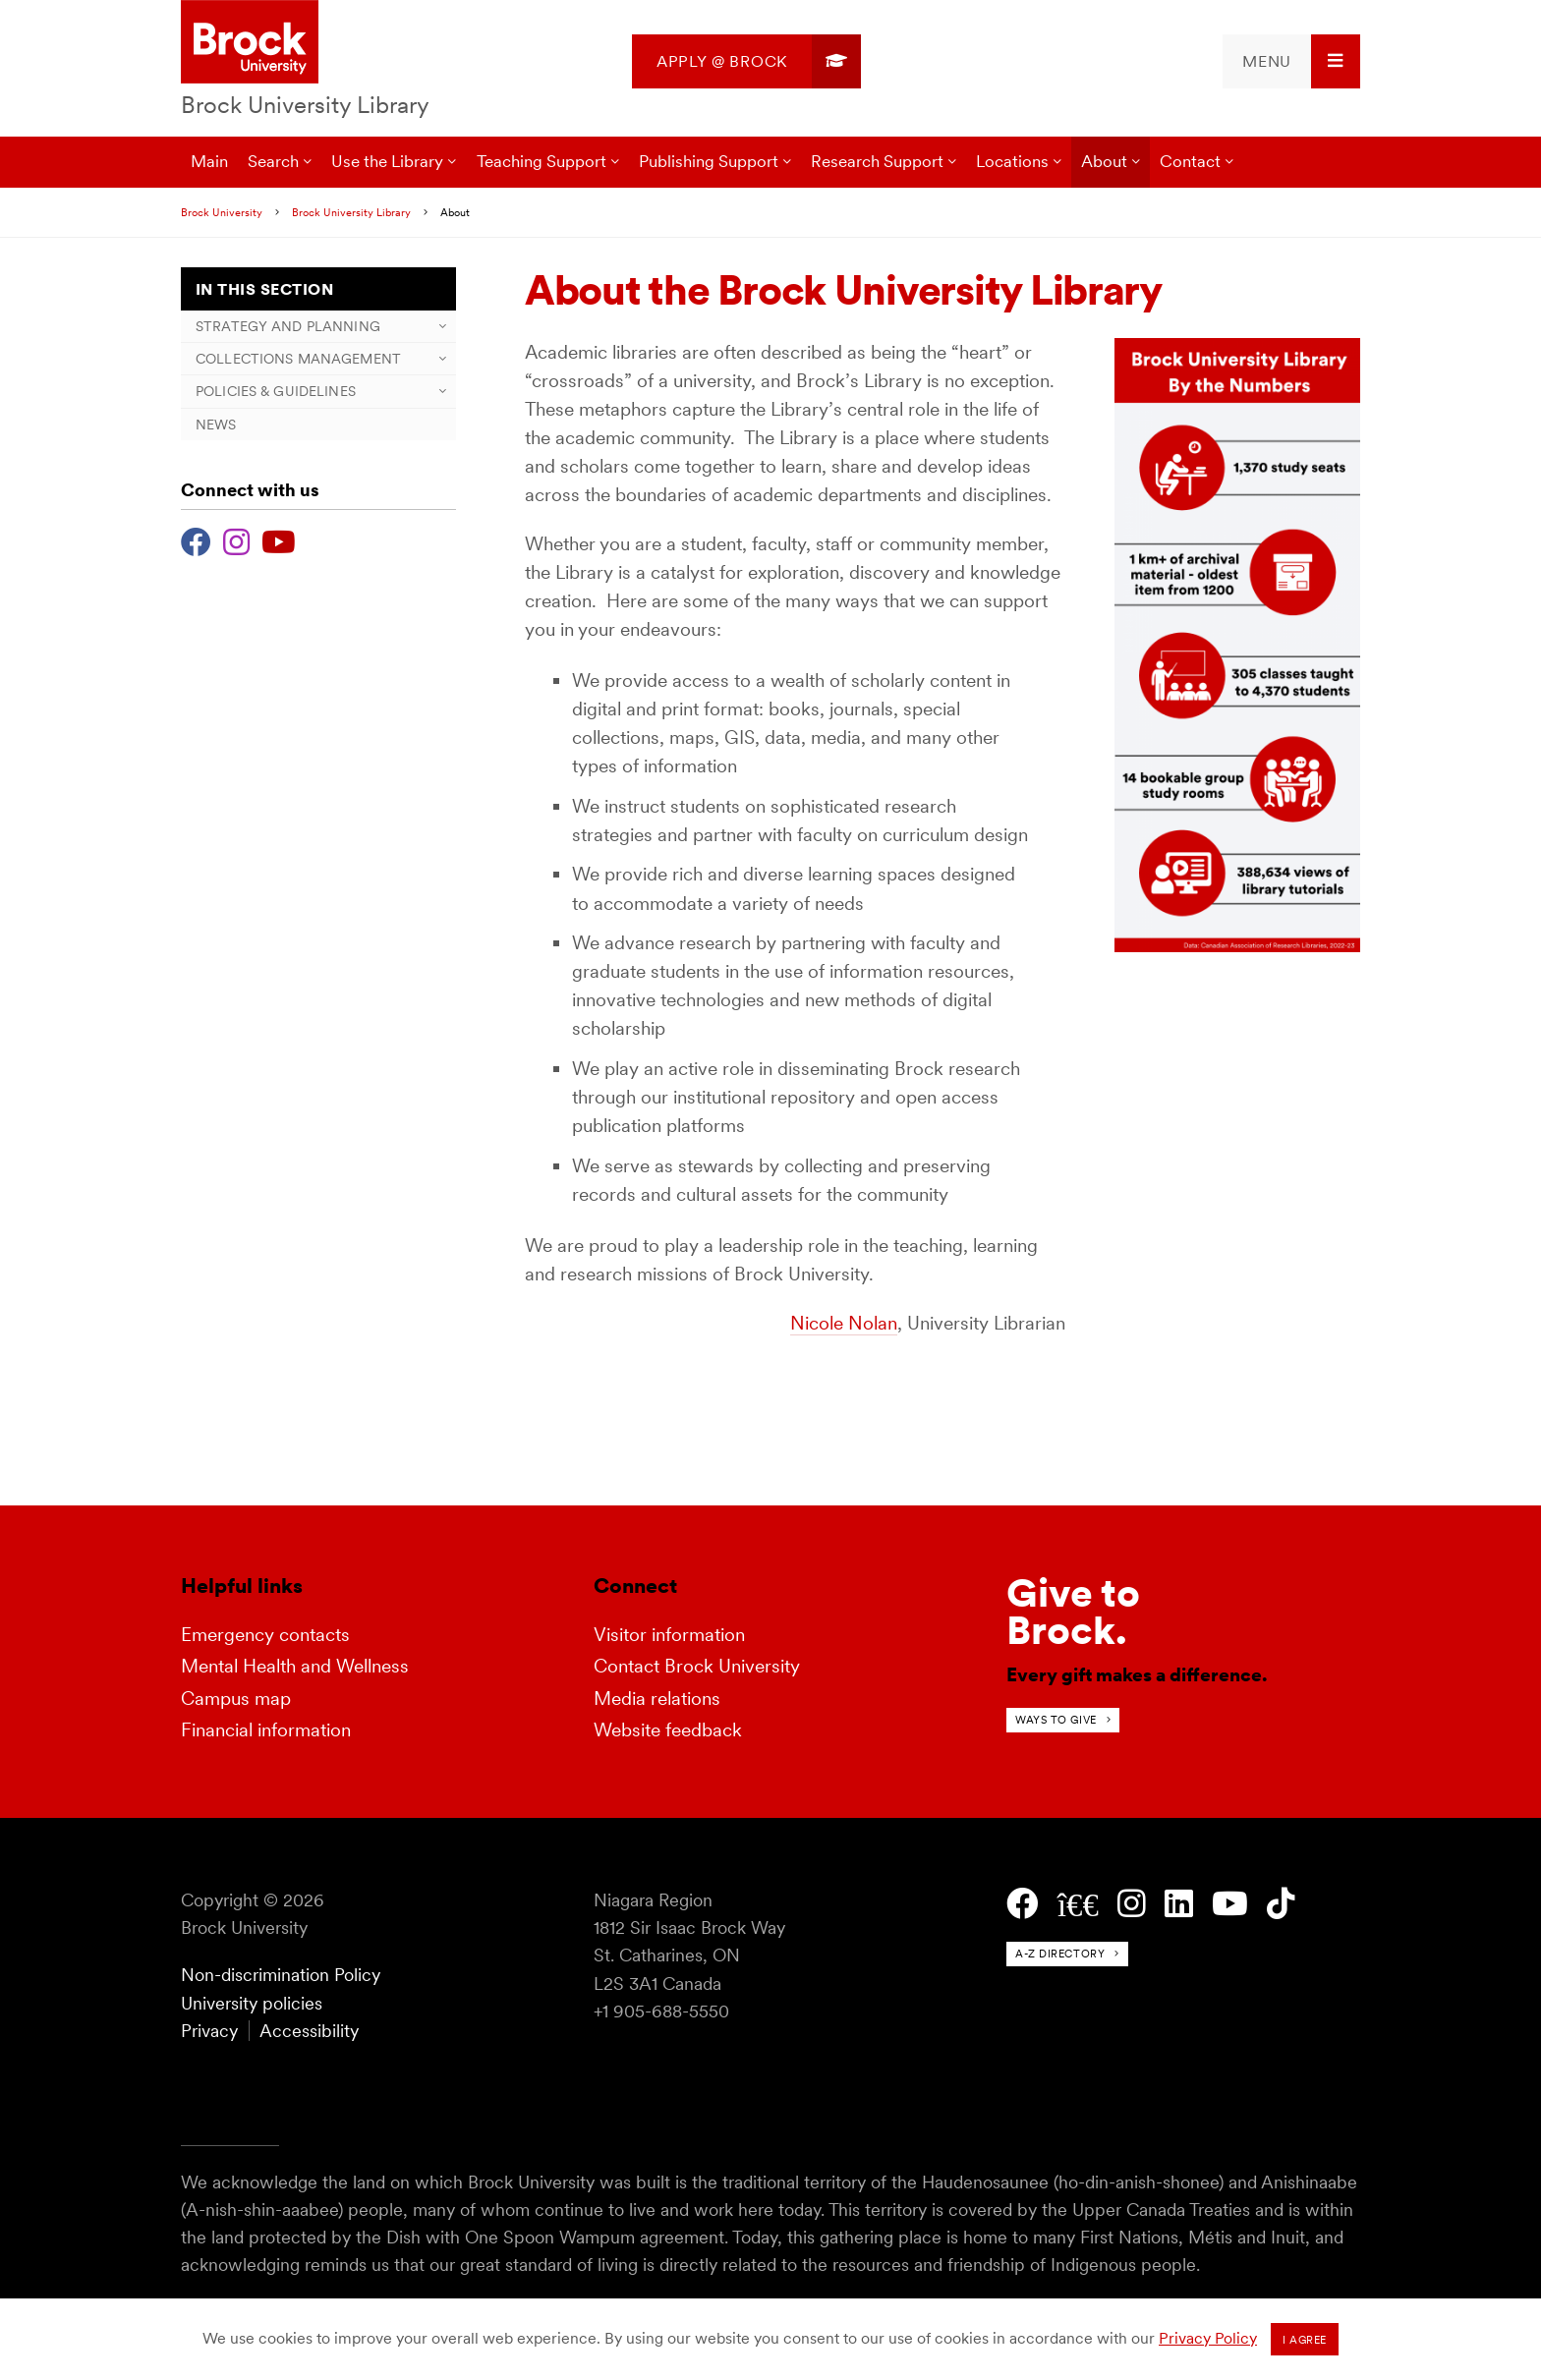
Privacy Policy (1208, 2338)
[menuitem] (746, 61)
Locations (1012, 161)
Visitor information (669, 1634)
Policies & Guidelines (276, 391)
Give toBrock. (1073, 1611)
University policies (251, 2003)
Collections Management (298, 359)
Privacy (209, 2030)
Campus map (236, 1698)
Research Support (877, 161)
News (216, 424)
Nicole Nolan (843, 1323)
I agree (1305, 2340)
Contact (1190, 161)
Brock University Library (305, 104)
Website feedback (668, 1730)
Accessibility (309, 2030)
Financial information (266, 1730)
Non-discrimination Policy (280, 1974)
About (1104, 161)
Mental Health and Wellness (295, 1666)
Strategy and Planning (288, 326)
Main (209, 161)
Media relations (657, 1698)
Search (273, 161)
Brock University (221, 212)
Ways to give (1056, 1720)
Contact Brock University (697, 1666)
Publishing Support (708, 161)
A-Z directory (1060, 1953)
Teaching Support (541, 161)
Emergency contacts (265, 1634)
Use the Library (387, 161)
